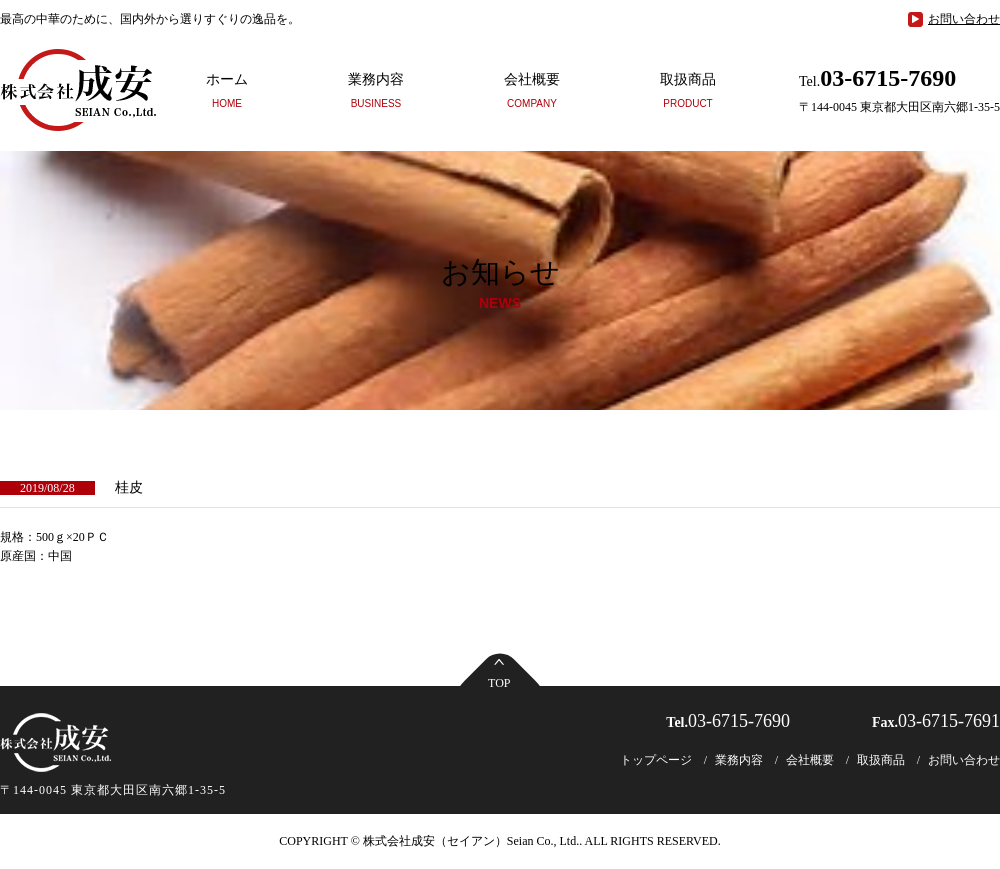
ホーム (227, 90)
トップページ (656, 760)
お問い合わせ (964, 19)
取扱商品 (688, 90)
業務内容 (376, 90)
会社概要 (532, 90)
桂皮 (129, 487)
